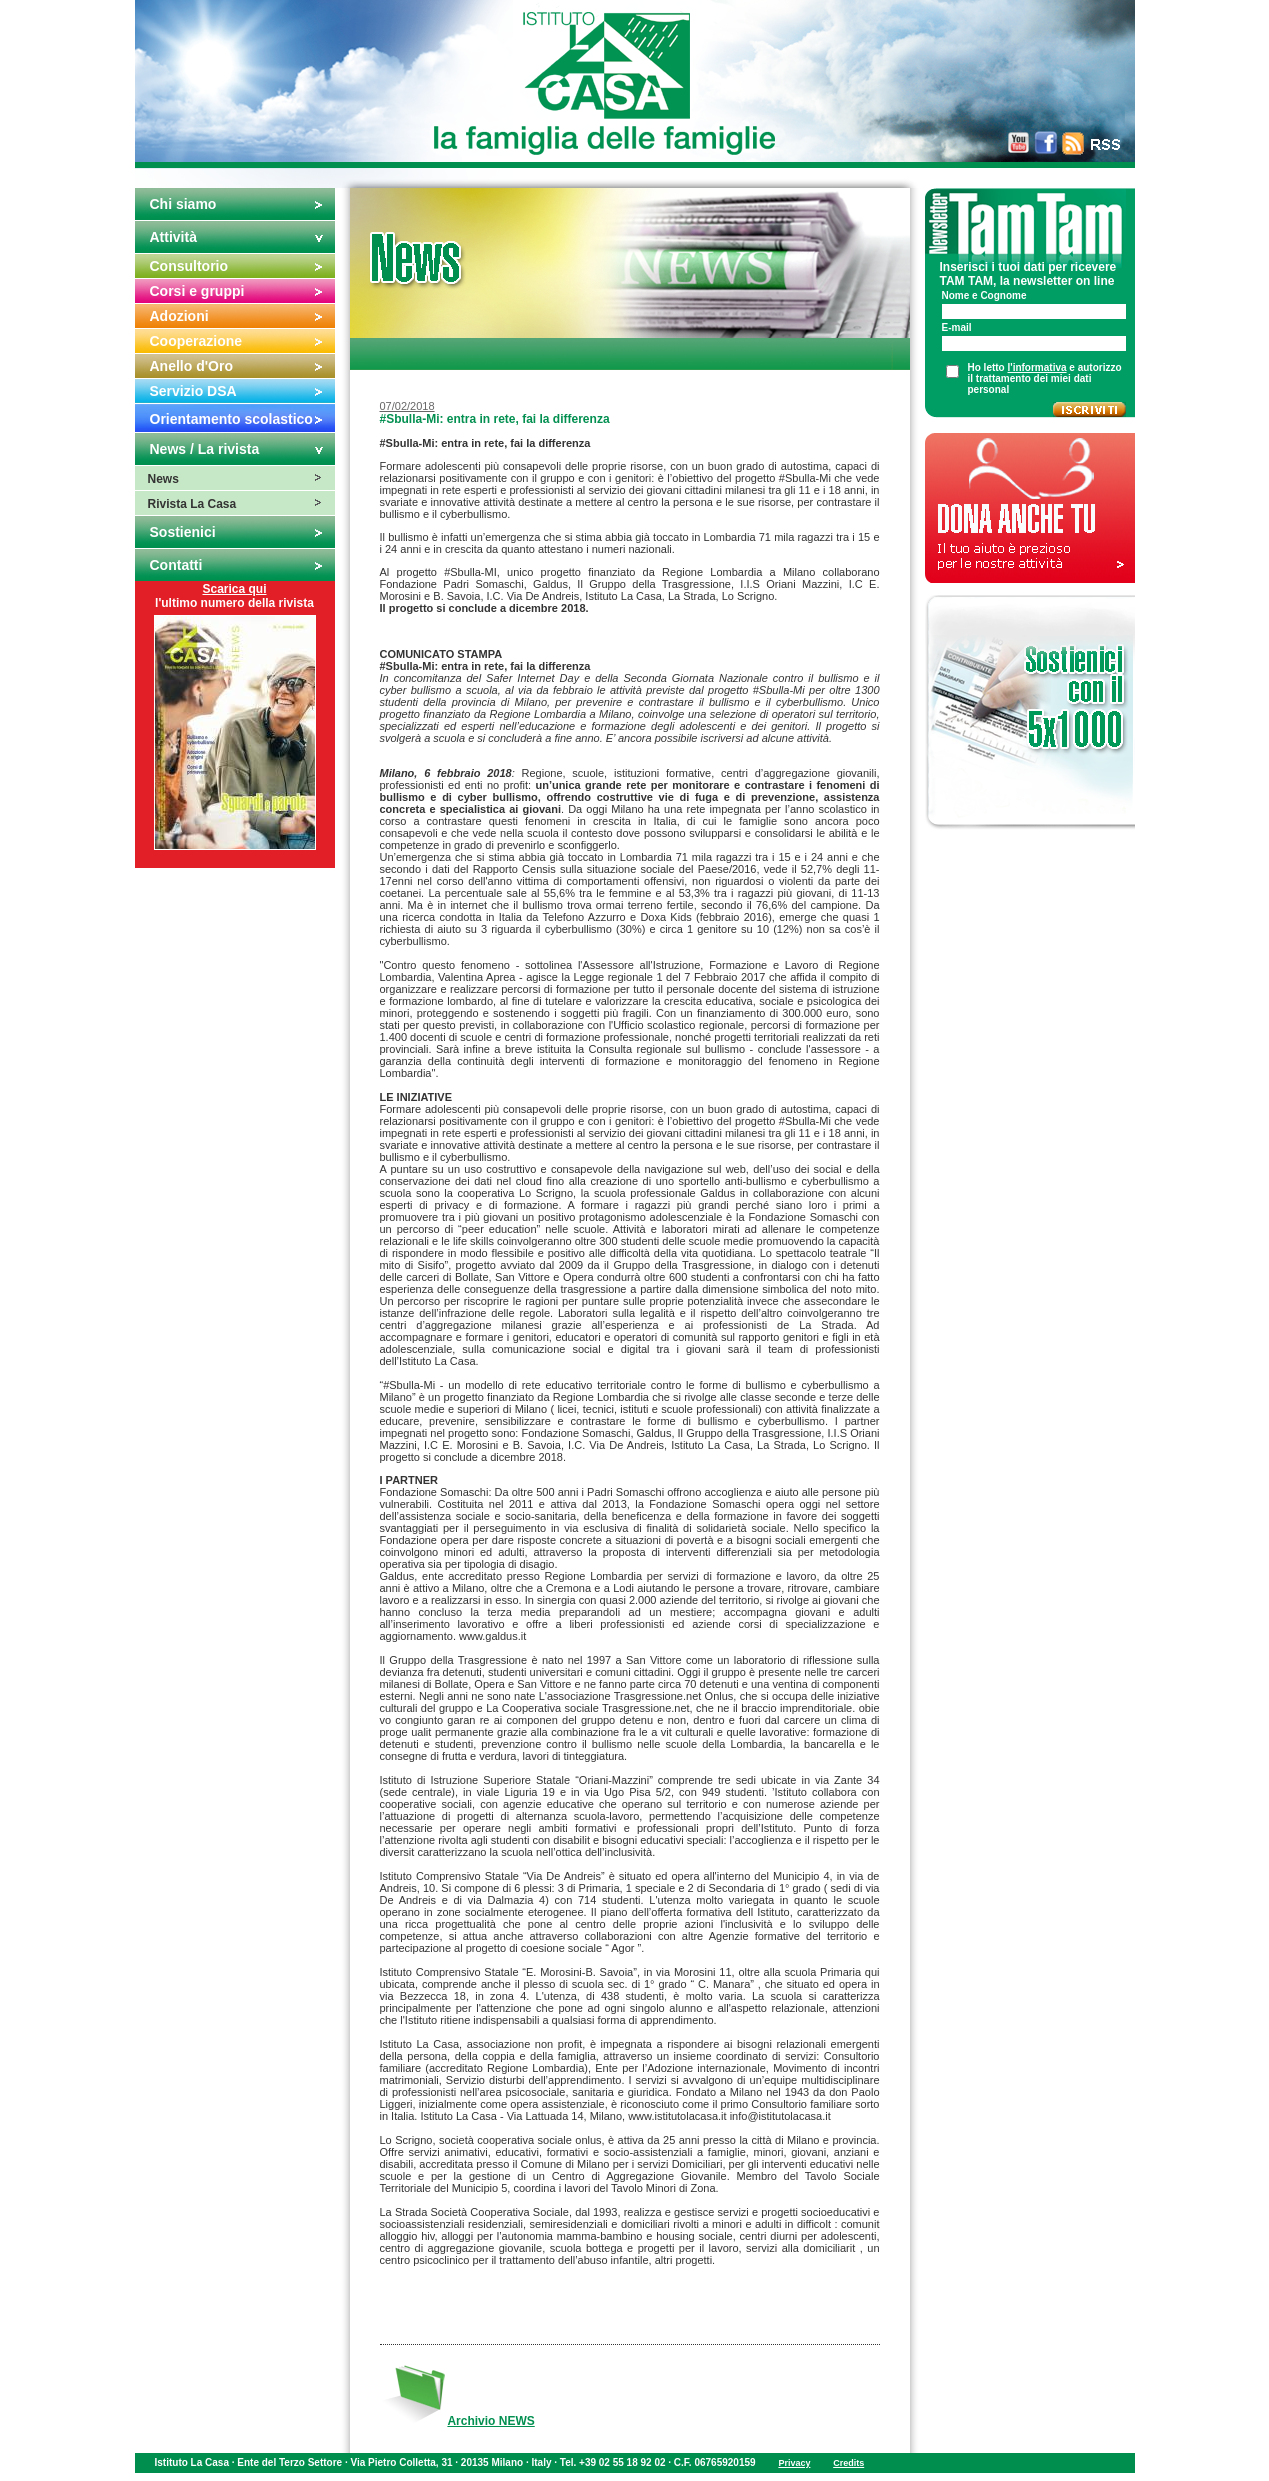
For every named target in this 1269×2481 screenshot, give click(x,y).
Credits (848, 2463)
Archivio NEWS (490, 2421)
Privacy (794, 2463)
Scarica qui (234, 589)
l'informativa (1037, 367)
